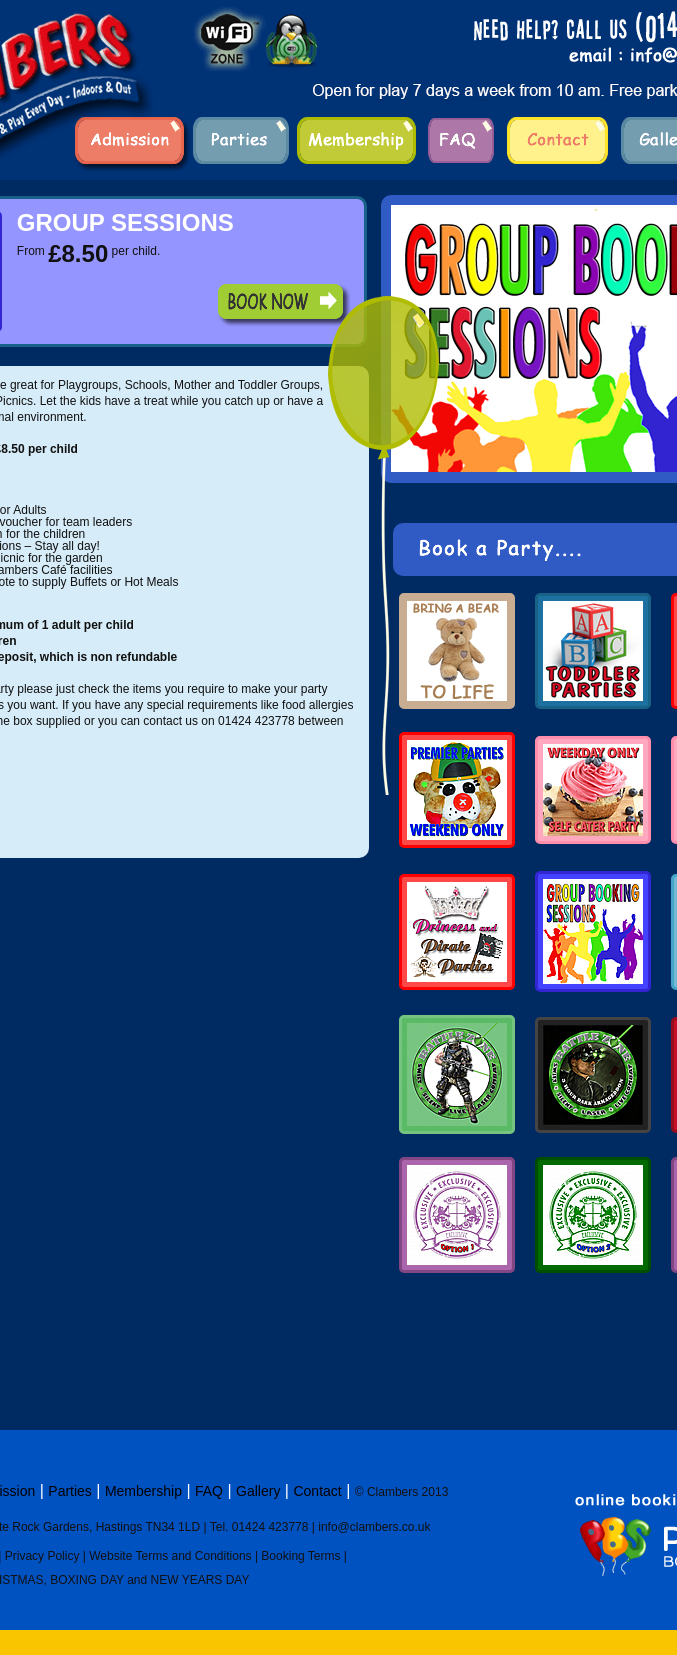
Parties (70, 1491)
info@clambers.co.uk (374, 1527)
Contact (317, 1491)
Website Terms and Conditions (170, 1556)
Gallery (258, 1491)
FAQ (209, 1491)
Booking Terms (300, 1556)
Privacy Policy (42, 1556)
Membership (143, 1491)
